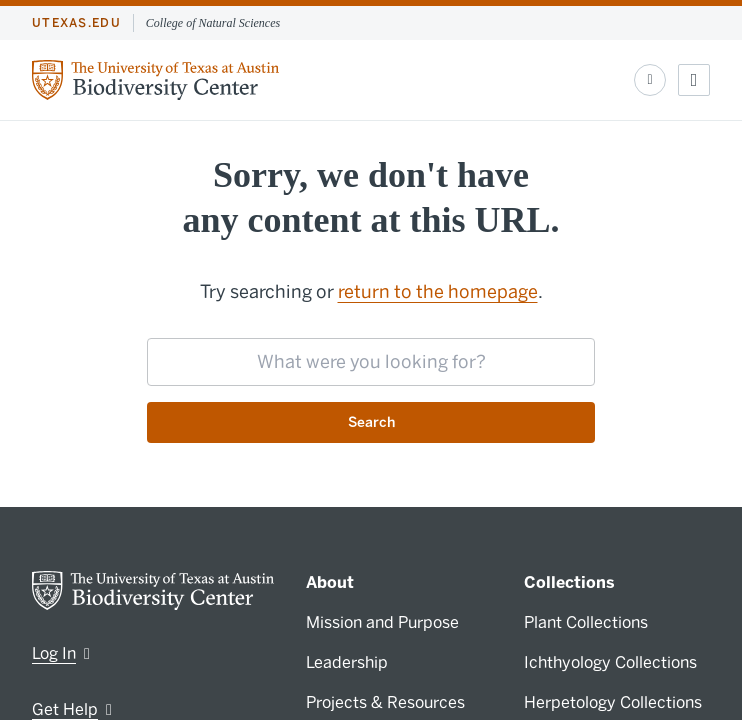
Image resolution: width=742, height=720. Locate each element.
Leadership (347, 662)
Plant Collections (586, 622)
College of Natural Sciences (213, 23)
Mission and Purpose (382, 622)
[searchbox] (371, 362)
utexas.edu (76, 23)
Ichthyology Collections (610, 662)
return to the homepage (438, 292)
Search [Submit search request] (371, 422)
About (330, 582)
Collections (569, 582)
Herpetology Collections (613, 702)
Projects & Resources (385, 702)
